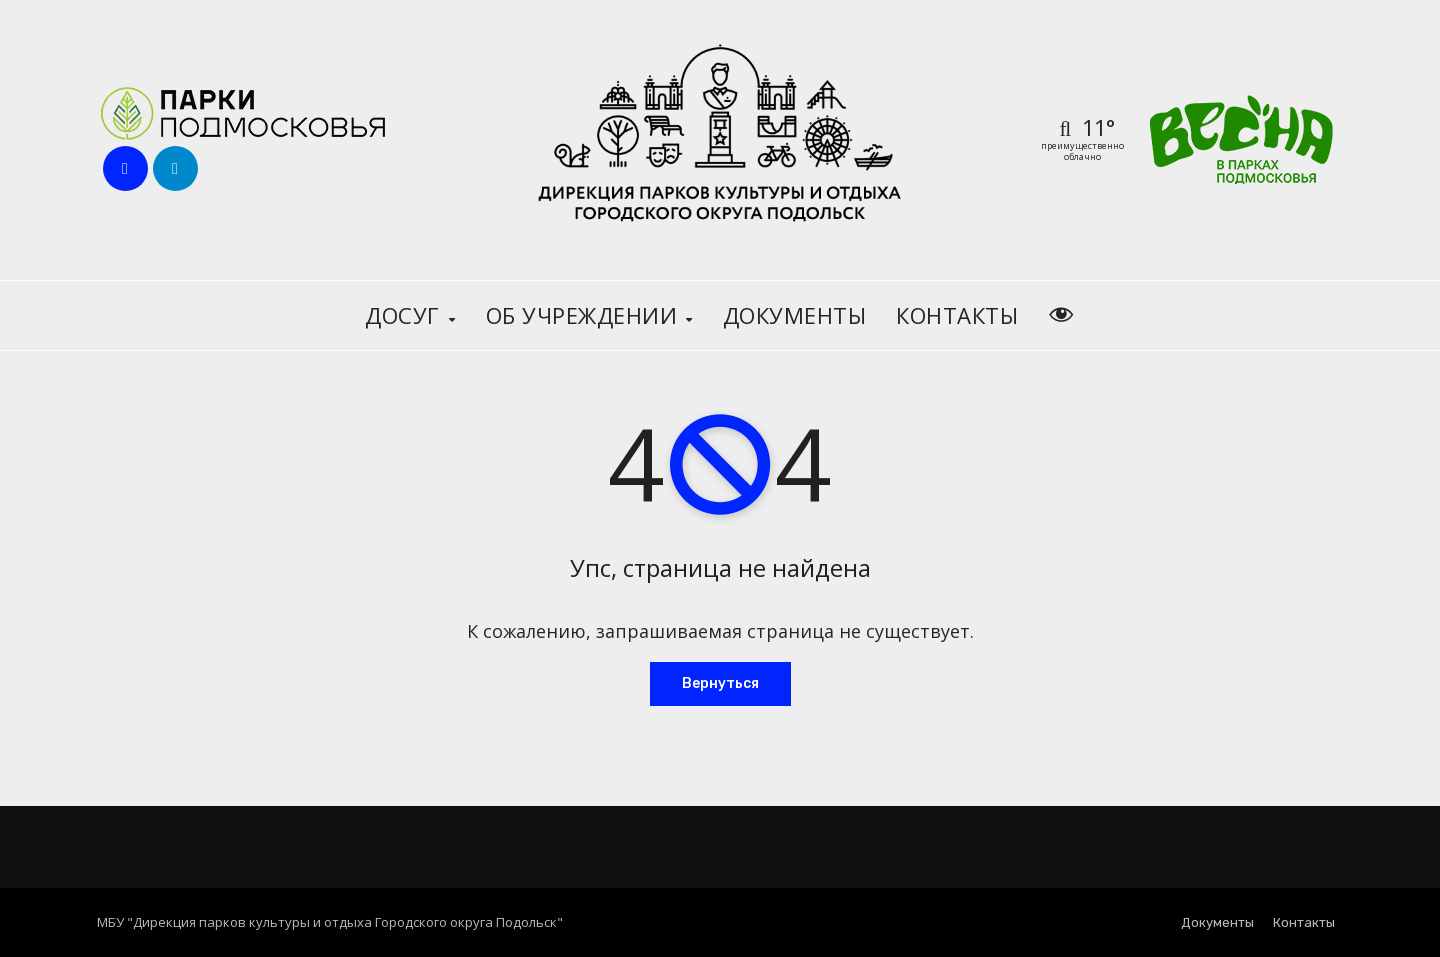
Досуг (405, 315)
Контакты (957, 315)
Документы (795, 315)
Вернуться (720, 683)
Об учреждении (585, 315)
